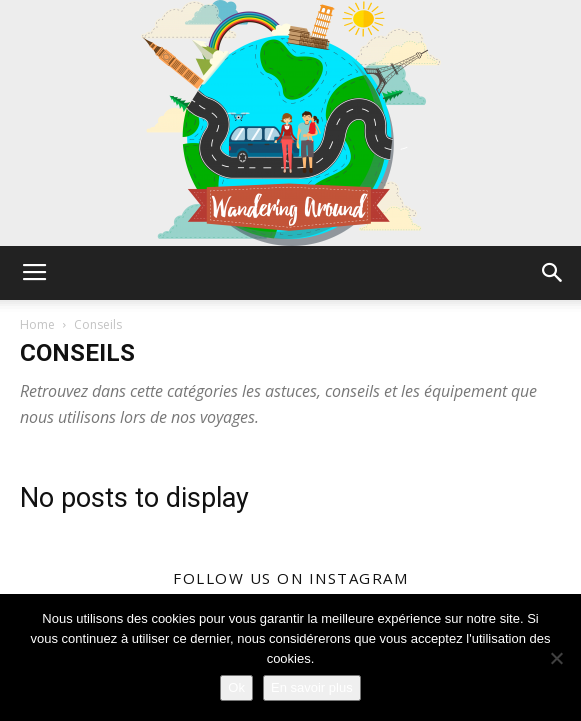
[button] (553, 273)
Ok (236, 687)
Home (37, 324)
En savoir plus (312, 687)
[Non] (556, 658)
